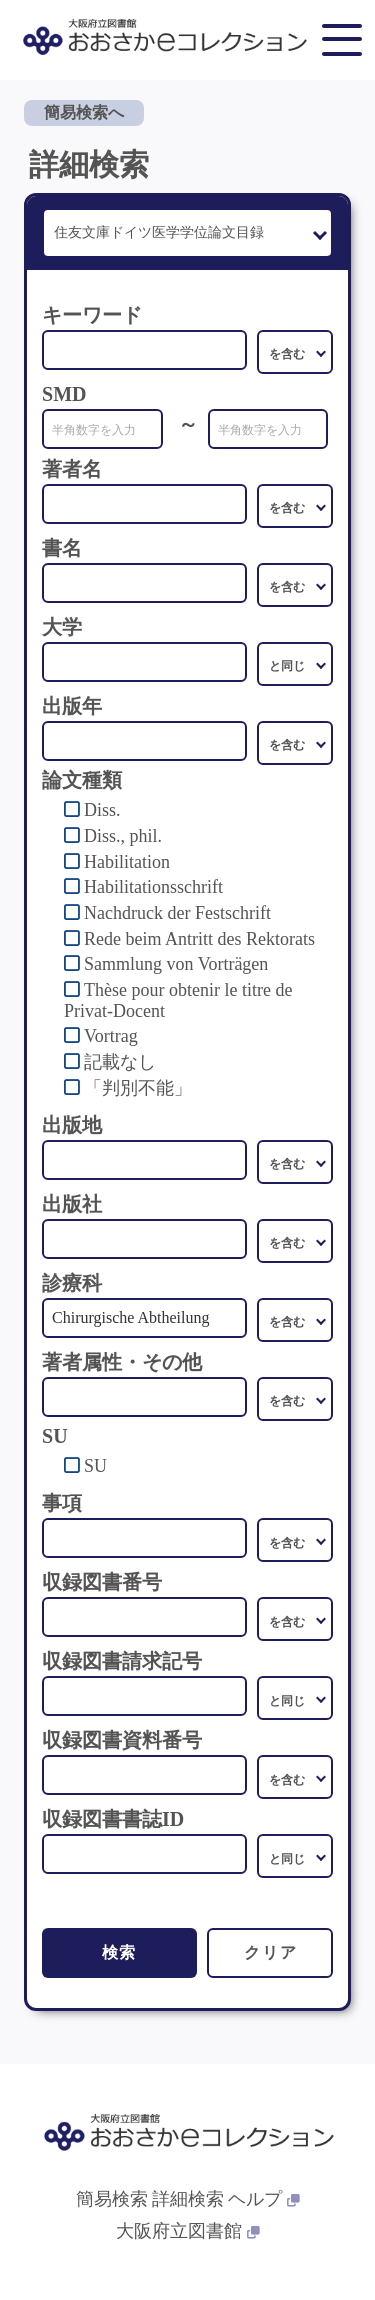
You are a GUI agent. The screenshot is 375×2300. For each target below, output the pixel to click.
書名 (62, 548)
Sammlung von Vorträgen (176, 964)
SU (95, 1466)
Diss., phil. (123, 836)
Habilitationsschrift (153, 887)
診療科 (72, 1283)
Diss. (102, 810)
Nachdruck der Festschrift (177, 913)
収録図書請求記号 (122, 1661)
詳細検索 (188, 2199)
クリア (270, 1952)
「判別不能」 (138, 1088)
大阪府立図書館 (188, 2231)
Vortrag (111, 1036)
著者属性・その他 (122, 1362)
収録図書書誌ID (113, 1819)
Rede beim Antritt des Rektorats (199, 939)
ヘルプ (264, 2199)
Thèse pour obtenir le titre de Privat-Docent (178, 1000)
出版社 (72, 1204)
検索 (119, 1952)
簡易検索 (112, 2199)
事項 (62, 1503)
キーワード (92, 315)
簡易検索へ (84, 112)
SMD (64, 394)
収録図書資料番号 (122, 1740)
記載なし (120, 1062)
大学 (62, 627)
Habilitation (127, 862)
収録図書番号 (102, 1582)
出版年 (72, 706)
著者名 (72, 469)
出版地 (72, 1125)
